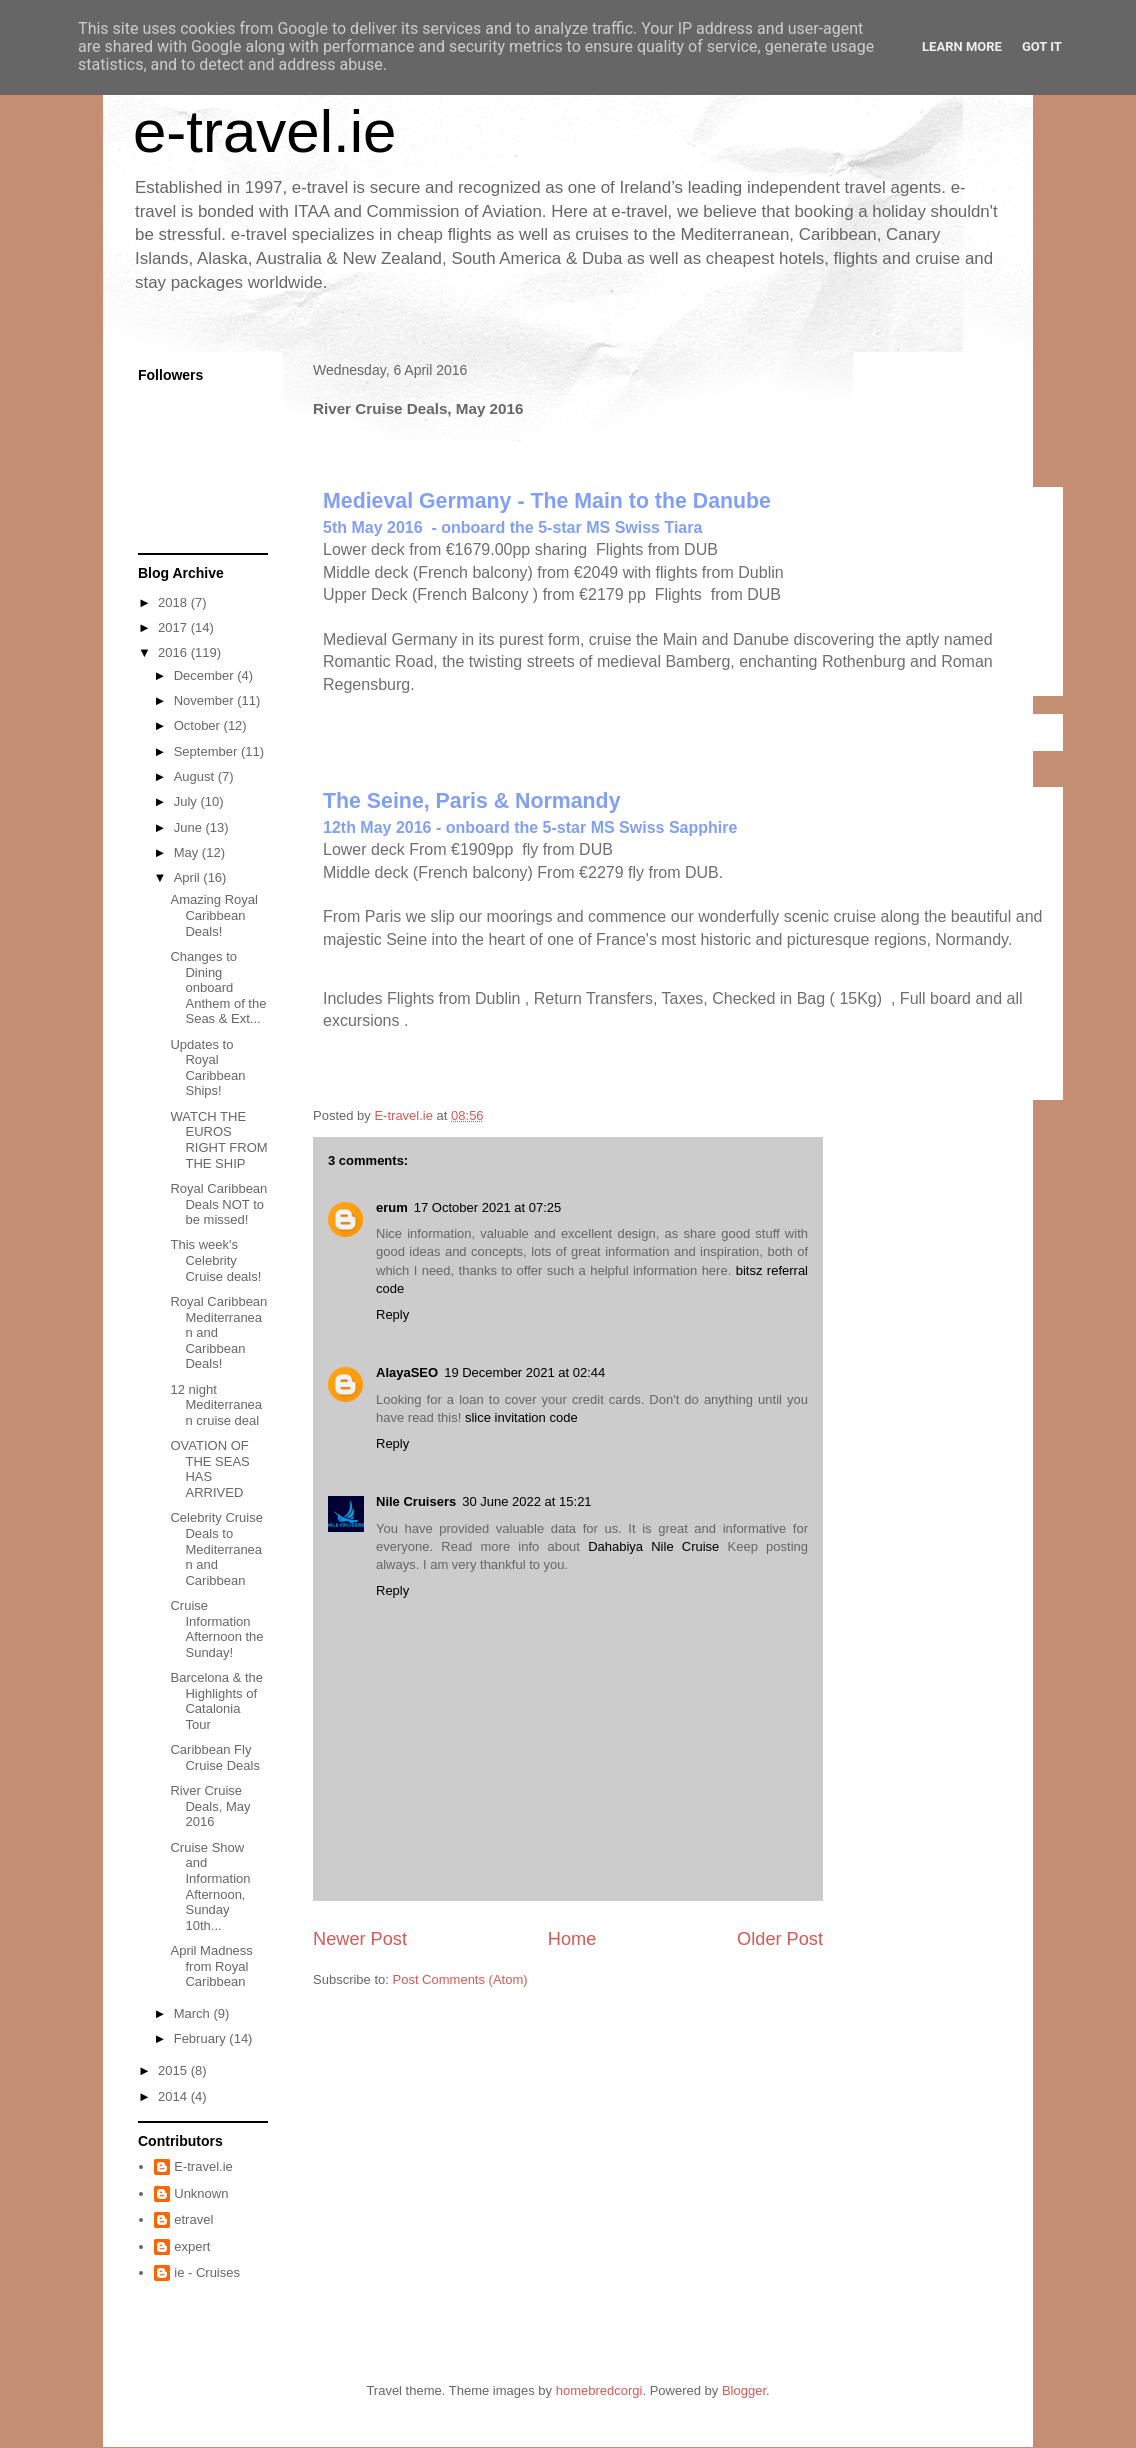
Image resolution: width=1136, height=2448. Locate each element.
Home (572, 1939)
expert (192, 2246)
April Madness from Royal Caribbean (211, 1966)
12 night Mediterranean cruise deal (216, 1405)
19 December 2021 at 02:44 (524, 1372)
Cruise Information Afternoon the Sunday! (216, 1629)
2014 (174, 2096)
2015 (174, 2070)
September (207, 751)
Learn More (962, 46)
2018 (174, 602)
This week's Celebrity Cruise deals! (215, 1260)
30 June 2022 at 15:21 (526, 1501)
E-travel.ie (203, 2166)
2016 (174, 652)
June (190, 827)
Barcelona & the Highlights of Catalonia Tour (216, 1701)
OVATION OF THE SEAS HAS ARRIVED (209, 1469)
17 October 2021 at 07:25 (487, 1207)
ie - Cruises (207, 2272)
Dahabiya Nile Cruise (653, 1546)
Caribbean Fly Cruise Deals (214, 1757)
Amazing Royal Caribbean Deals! (213, 915)
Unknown (201, 2193)
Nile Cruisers (416, 1501)
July (187, 801)
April (189, 877)
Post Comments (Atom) (460, 1979)
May (188, 852)
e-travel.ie (264, 131)
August (196, 776)
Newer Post (360, 1939)
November (206, 700)
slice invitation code (521, 1417)
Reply (392, 1314)
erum (392, 1207)
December (206, 675)
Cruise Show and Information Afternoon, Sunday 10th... (210, 1886)
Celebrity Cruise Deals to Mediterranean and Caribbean (216, 1548)
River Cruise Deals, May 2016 (210, 1806)
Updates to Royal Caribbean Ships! (207, 1068)
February (202, 2038)
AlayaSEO (407, 1372)
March (194, 2013)
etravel (193, 2219)
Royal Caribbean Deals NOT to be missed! (218, 1204)
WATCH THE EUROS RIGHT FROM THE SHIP (218, 1140)
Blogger (744, 2390)
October (199, 725)
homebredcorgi (599, 2390)
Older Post (780, 1939)
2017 (174, 627)
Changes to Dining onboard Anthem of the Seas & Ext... (218, 987)
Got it (1042, 46)
